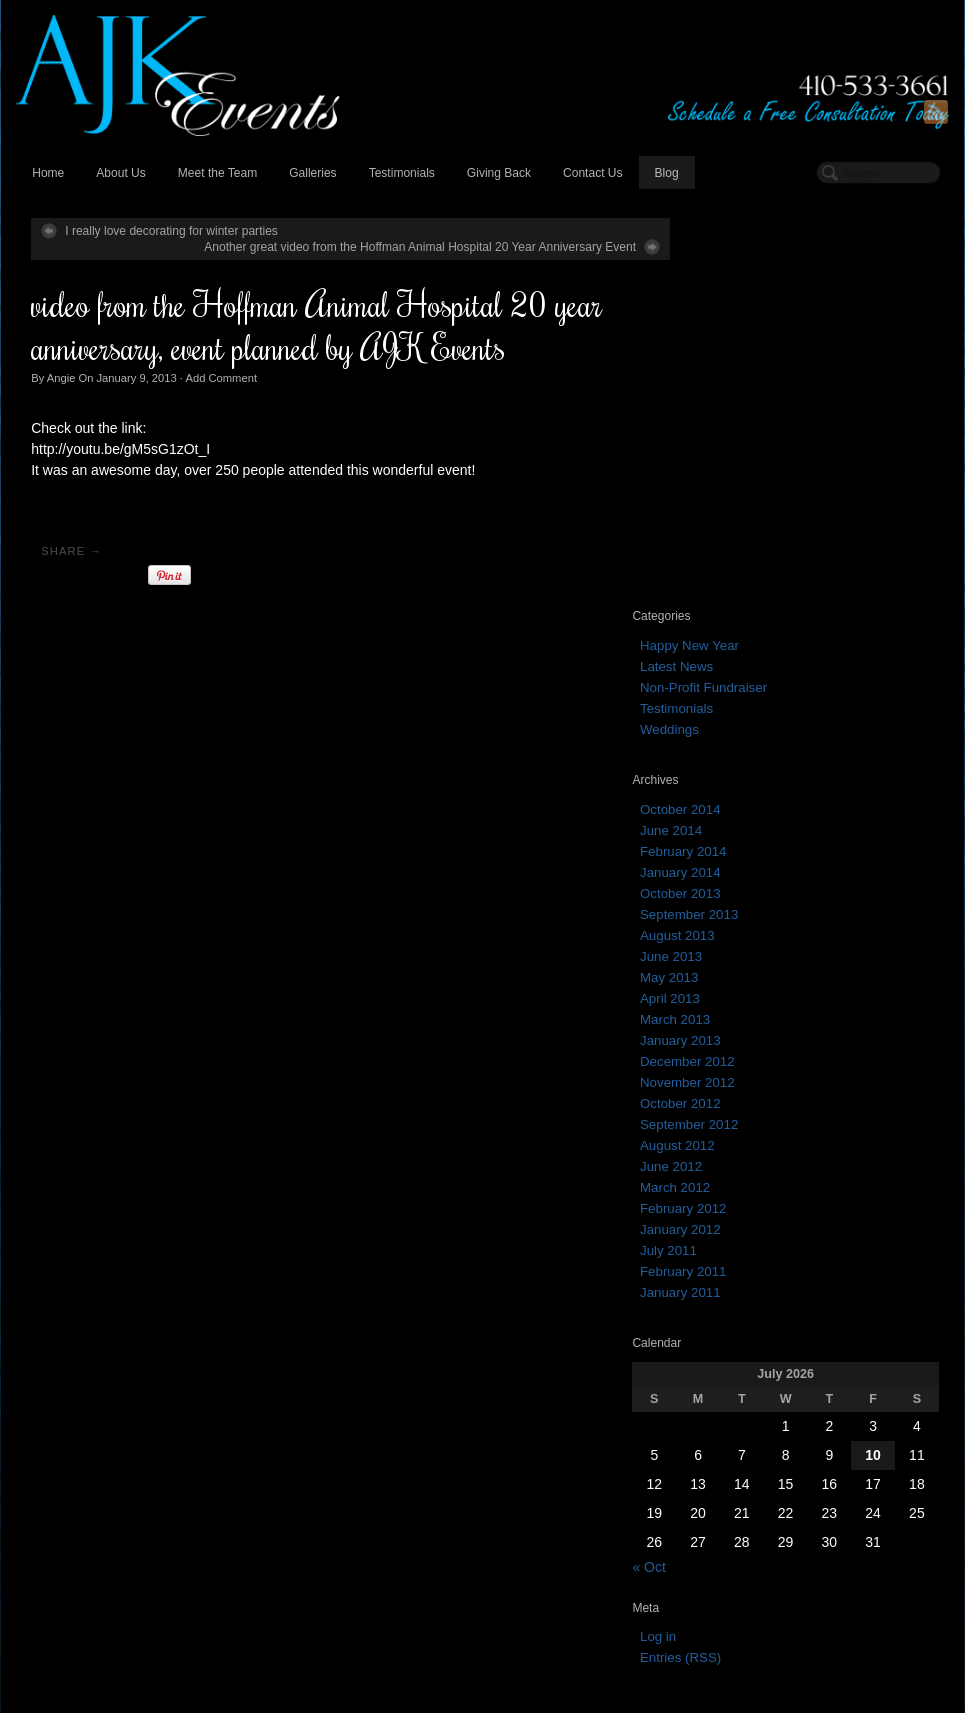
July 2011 (724, 858)
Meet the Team (216, 174)
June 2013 (727, 564)
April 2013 (726, 606)
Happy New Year (745, 253)
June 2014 (727, 438)
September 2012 (745, 732)
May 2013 (725, 585)
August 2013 (733, 543)
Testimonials (400, 174)
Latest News (732, 274)
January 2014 (736, 480)
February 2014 (739, 459)
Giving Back (498, 174)
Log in (714, 1245)
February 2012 (739, 816)
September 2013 (745, 522)
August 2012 (733, 753)
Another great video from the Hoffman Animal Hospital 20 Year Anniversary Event (398, 248)
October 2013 (736, 501)
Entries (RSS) (736, 1266)
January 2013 (736, 648)
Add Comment (220, 378)
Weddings (725, 337)
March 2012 (731, 795)
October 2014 (736, 417)
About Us (120, 174)
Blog (665, 174)
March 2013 (731, 627)
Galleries (311, 174)
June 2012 (727, 774)
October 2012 (736, 711)
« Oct (704, 1175)
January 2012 (736, 837)
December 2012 (743, 669)
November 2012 (743, 690)
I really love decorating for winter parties (170, 232)
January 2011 (736, 900)
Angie (60, 378)
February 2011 (739, 879)
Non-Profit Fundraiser (759, 295)
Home (47, 174)
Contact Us (592, 174)
